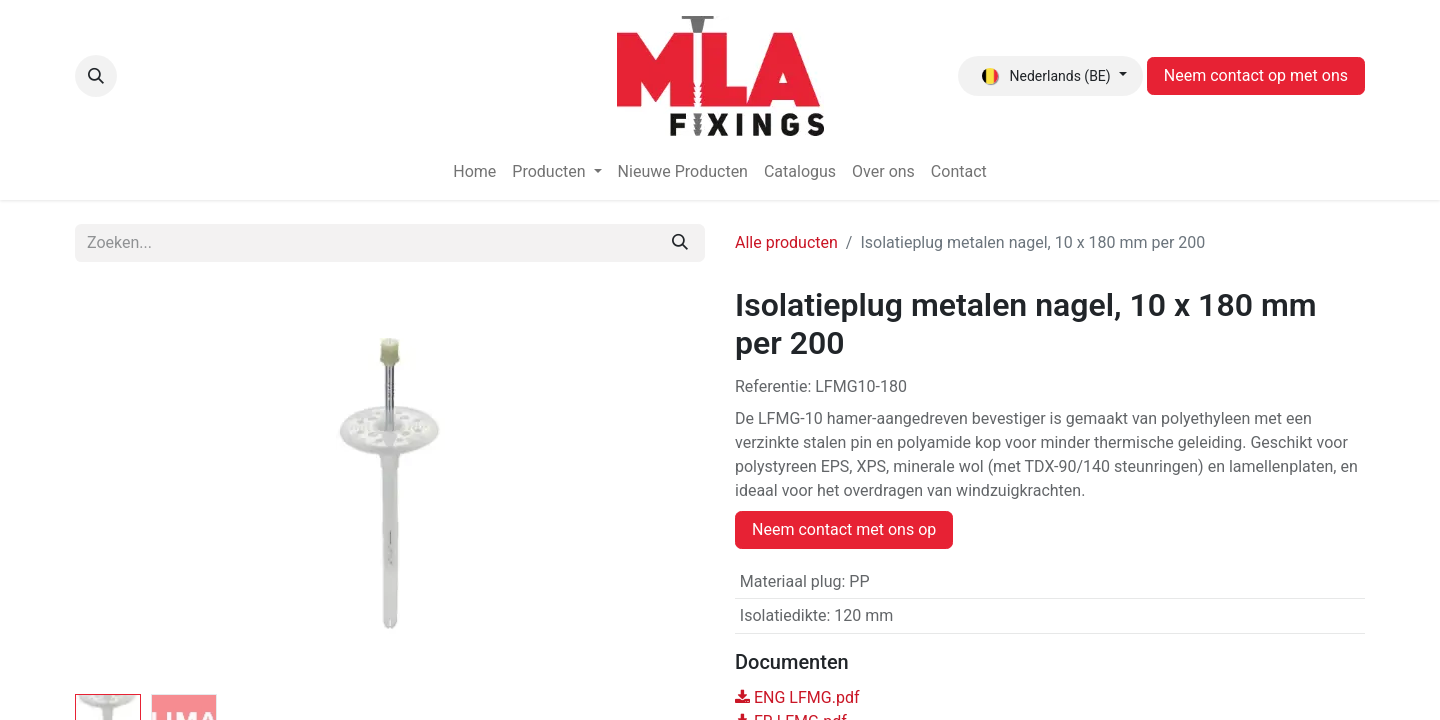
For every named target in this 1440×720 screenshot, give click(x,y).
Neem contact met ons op (844, 529)
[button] (96, 76)
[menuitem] (474, 172)
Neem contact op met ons (1256, 75)
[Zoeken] (680, 243)
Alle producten (786, 242)
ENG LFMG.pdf (797, 697)
